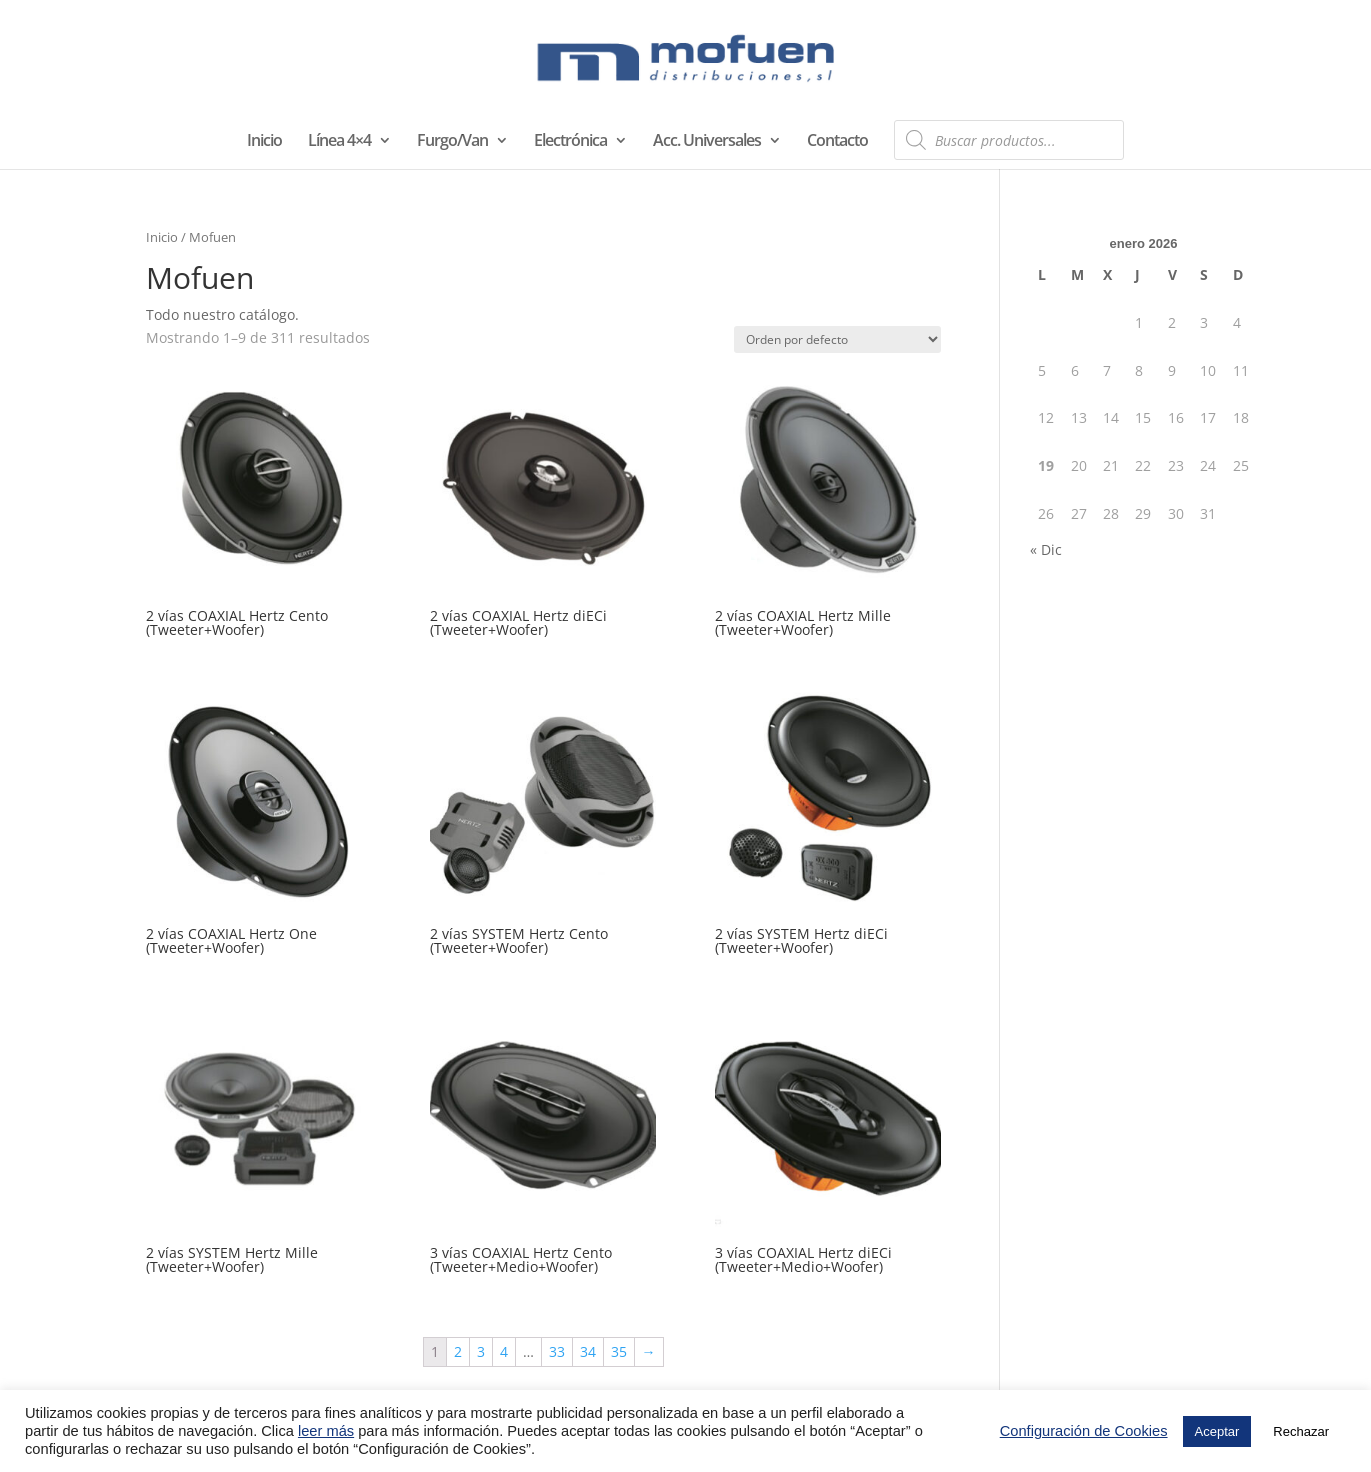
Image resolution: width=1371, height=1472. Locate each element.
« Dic (1046, 549)
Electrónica (570, 142)
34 (588, 1351)
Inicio (264, 142)
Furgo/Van (452, 142)
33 (557, 1351)
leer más (326, 1431)
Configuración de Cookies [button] (1084, 1431)
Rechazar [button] (1301, 1431)
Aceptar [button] (1217, 1431)
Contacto (837, 142)
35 (619, 1351)
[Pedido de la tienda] (837, 339)
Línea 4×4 (339, 142)
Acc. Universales (707, 142)
